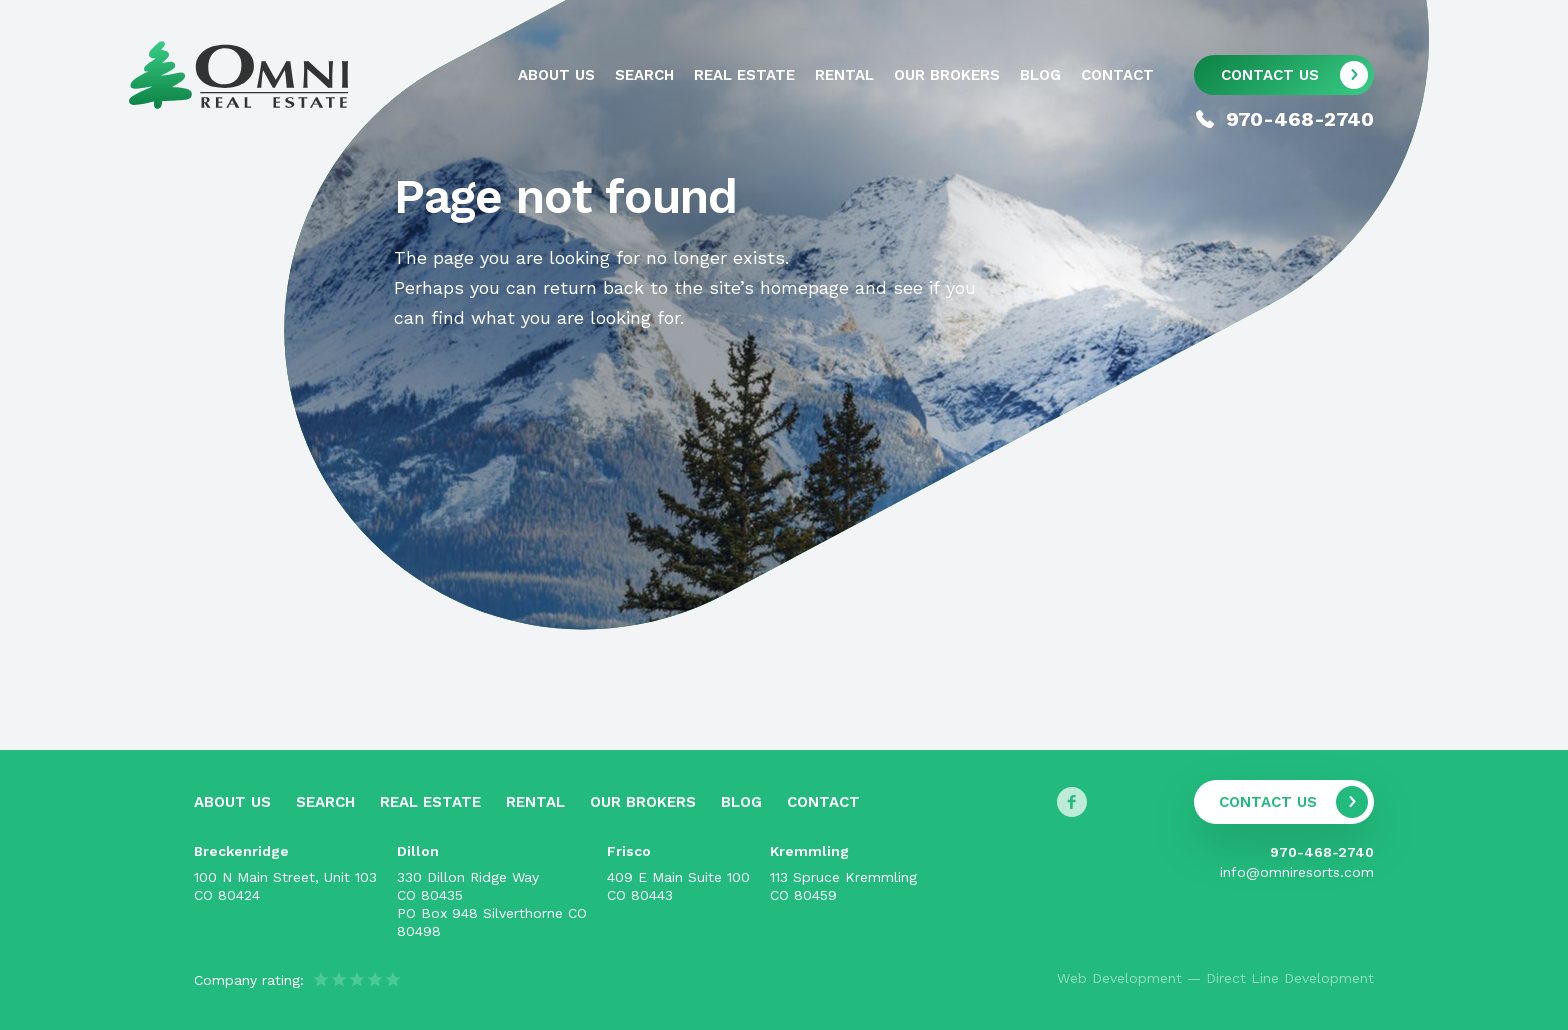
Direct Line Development (1290, 978)
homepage (804, 287)
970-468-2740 (1322, 852)
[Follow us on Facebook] (1072, 802)
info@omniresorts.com (1297, 872)
